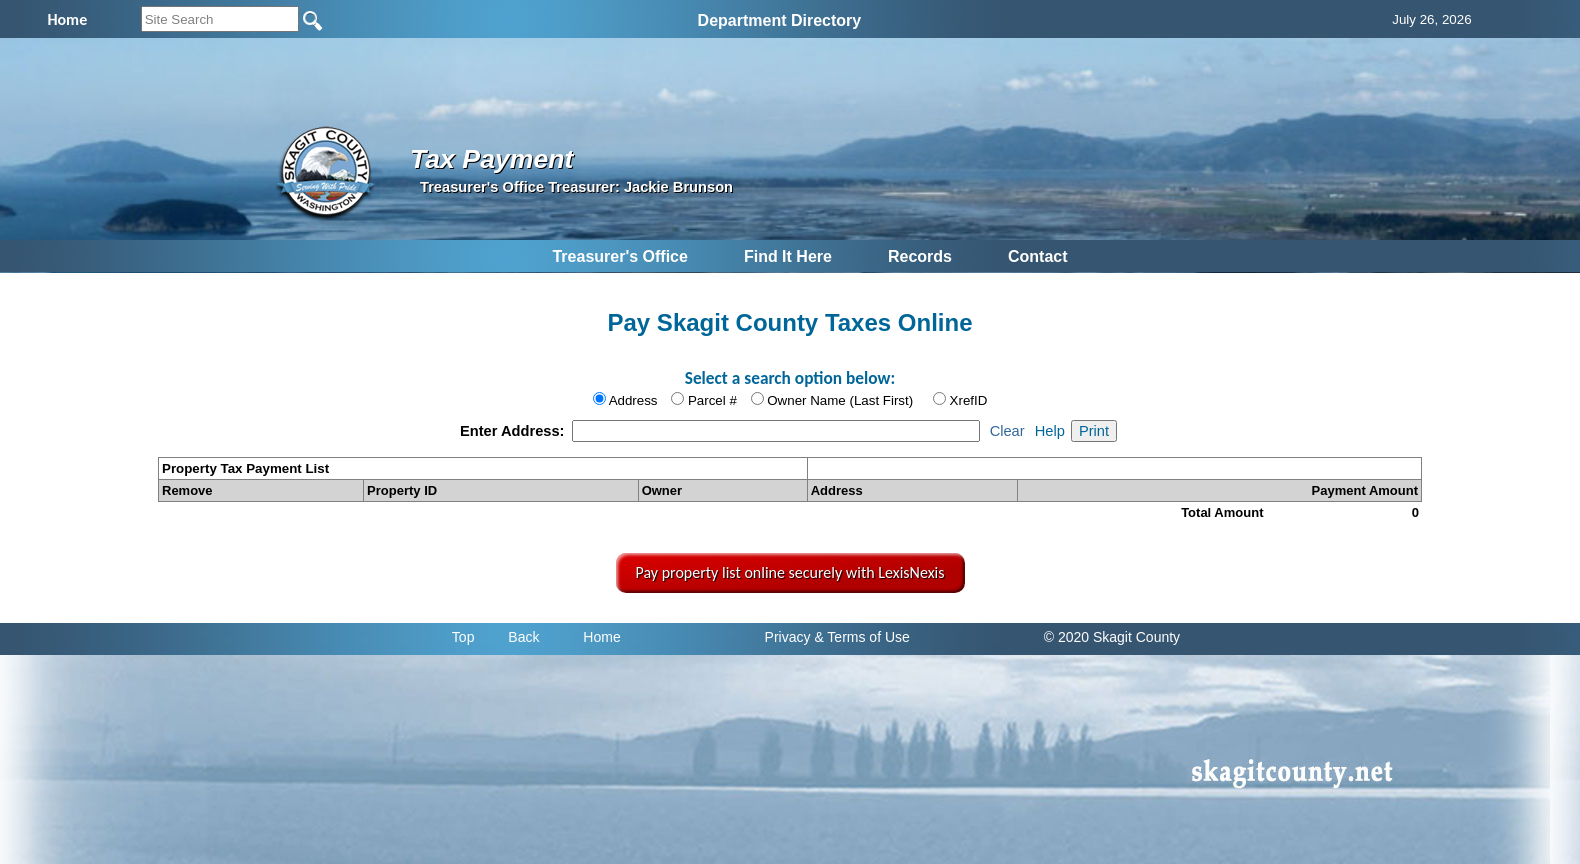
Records (920, 256)
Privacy (788, 637)
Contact (1038, 256)
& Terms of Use (861, 637)
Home (601, 637)
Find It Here (788, 256)
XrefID (969, 400)
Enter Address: (514, 431)
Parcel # (712, 400)
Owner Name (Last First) (840, 400)
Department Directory (780, 20)
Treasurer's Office (619, 256)
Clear (1007, 431)
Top (463, 637)
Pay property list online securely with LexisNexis (790, 572)
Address (633, 400)
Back (523, 637)
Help (1050, 431)
